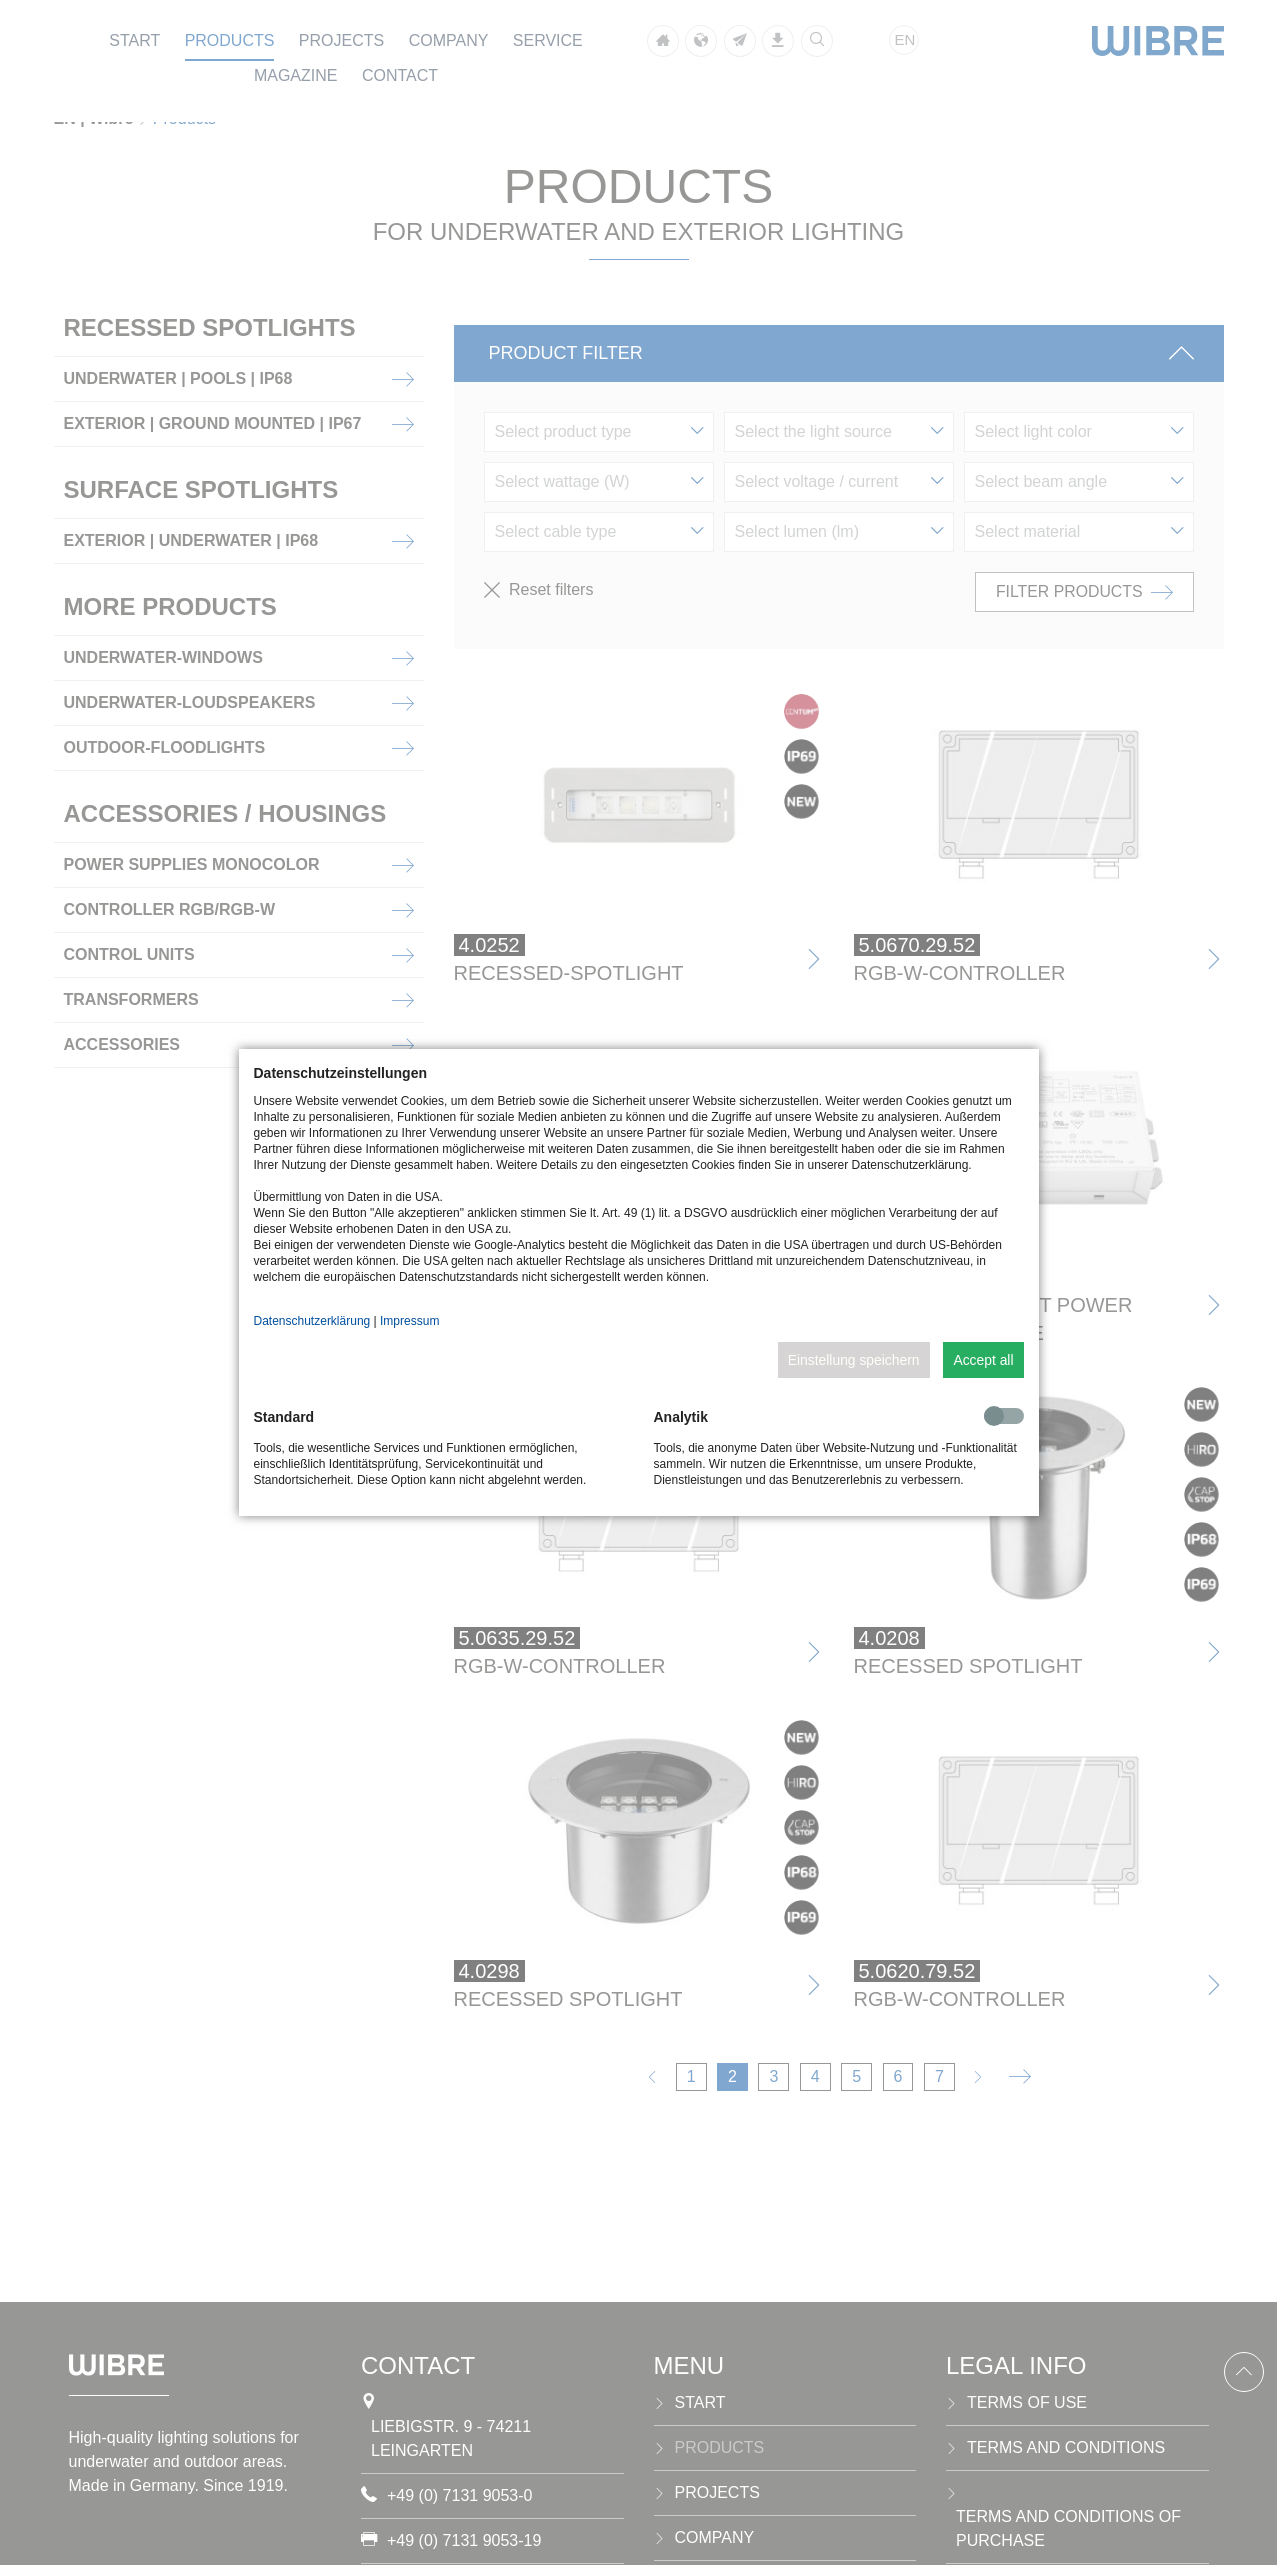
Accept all (983, 1360)
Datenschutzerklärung (312, 1321)
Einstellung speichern (854, 1360)
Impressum (409, 1321)
